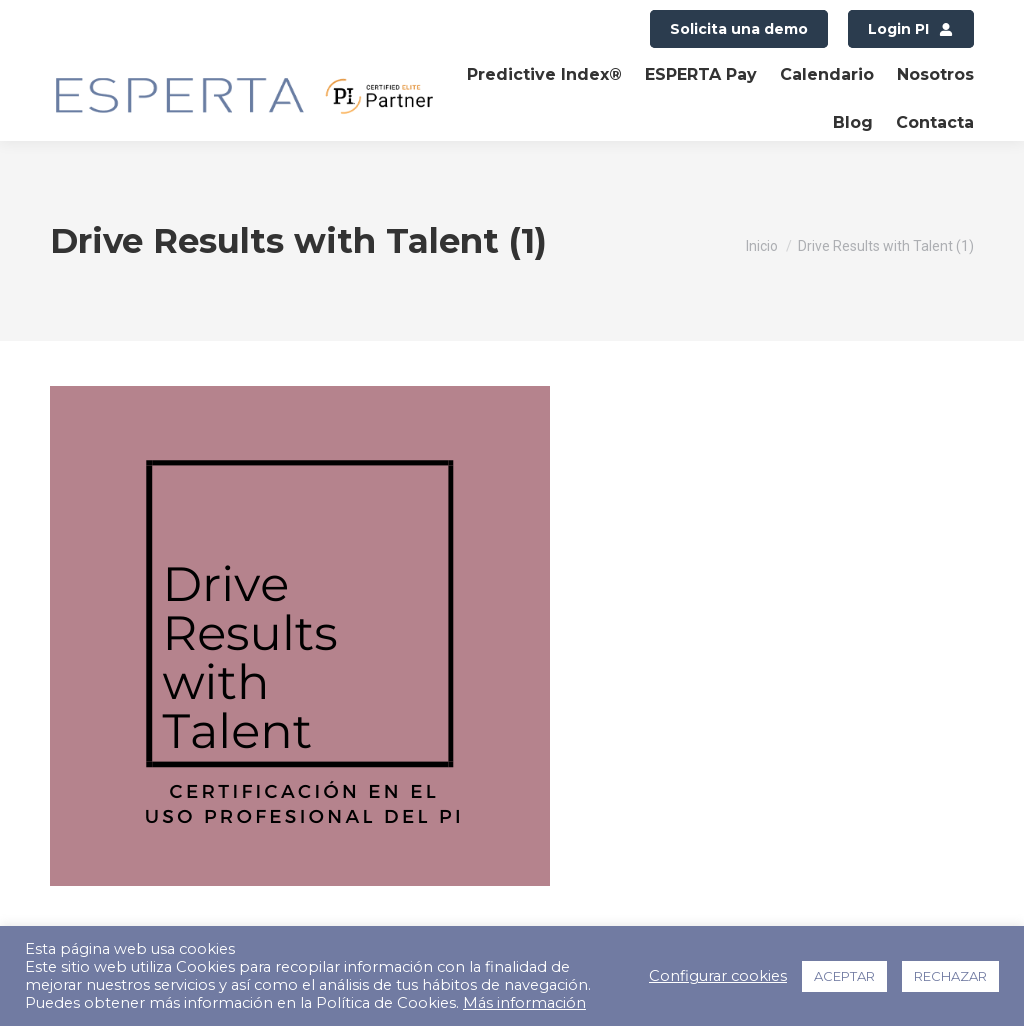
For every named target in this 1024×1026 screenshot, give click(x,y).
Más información (524, 1003)
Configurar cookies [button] (718, 976)
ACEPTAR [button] (844, 976)
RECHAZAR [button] (950, 976)
